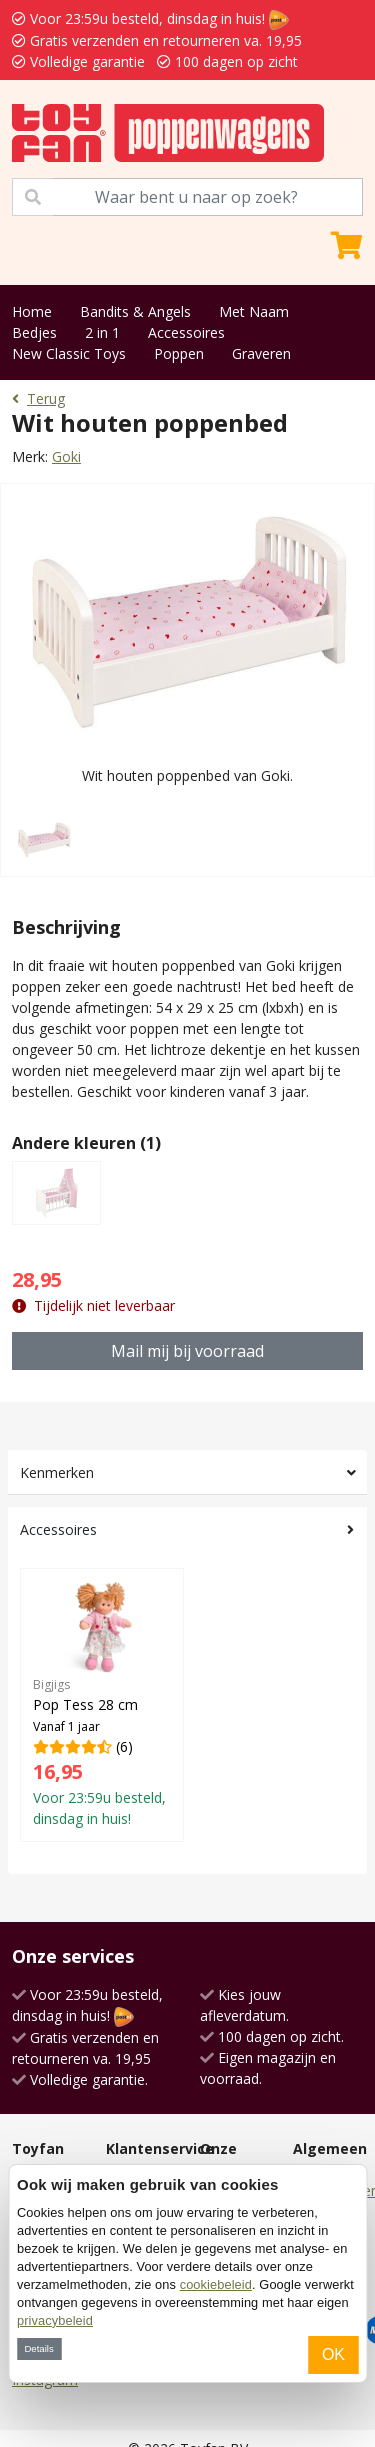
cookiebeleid (216, 2284)
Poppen (179, 353)
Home (32, 311)
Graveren (261, 353)
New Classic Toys (69, 353)
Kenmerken (57, 1472)
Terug (38, 398)
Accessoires (186, 332)
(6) (102, 1704)
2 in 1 (102, 332)
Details (38, 2348)
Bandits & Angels (135, 311)
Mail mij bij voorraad (187, 1351)
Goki (66, 456)
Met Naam (254, 311)
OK (333, 2354)
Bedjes (34, 332)
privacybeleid (55, 2320)
